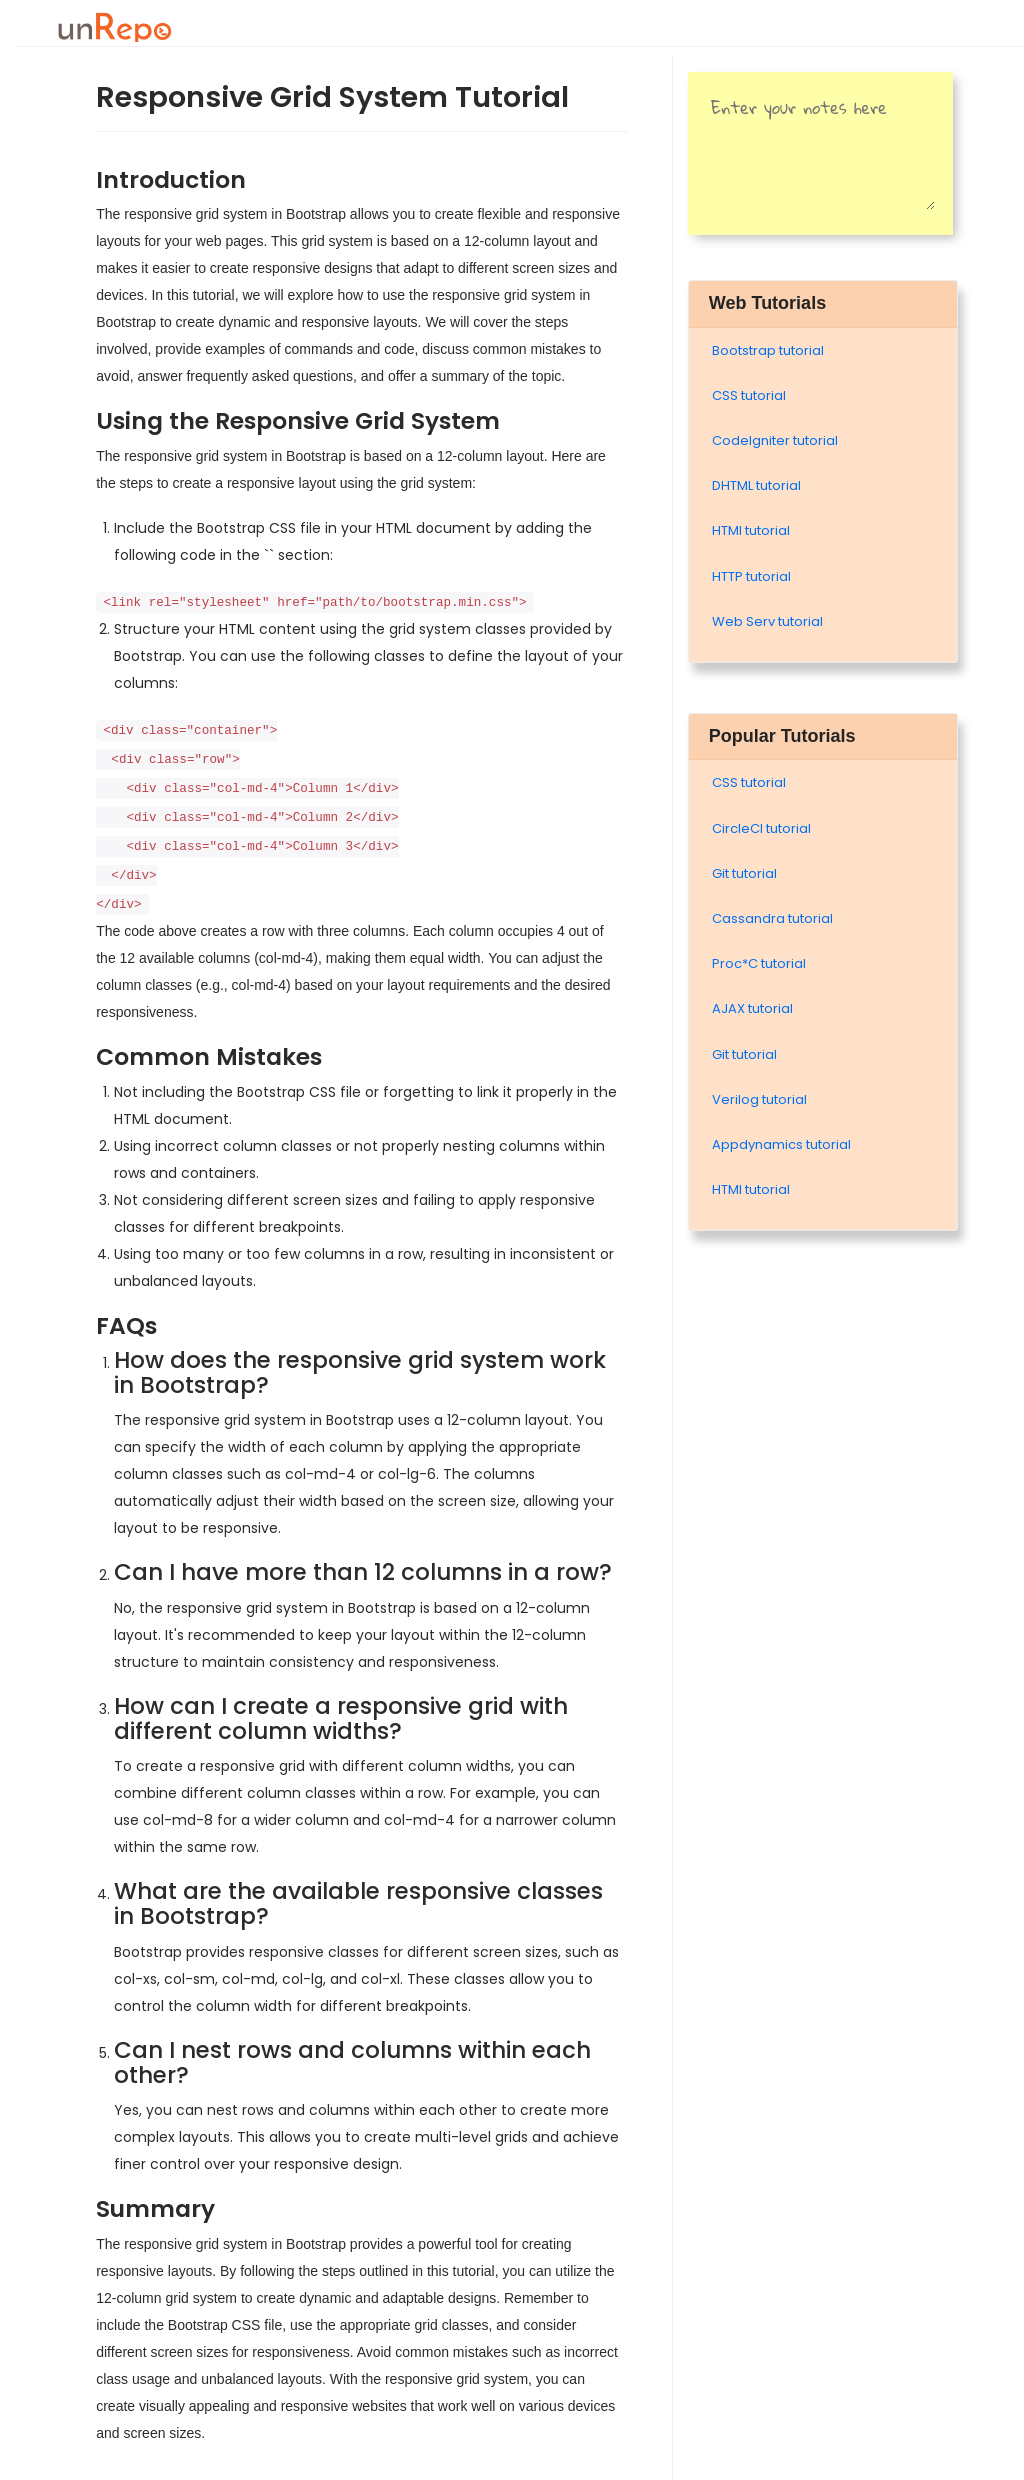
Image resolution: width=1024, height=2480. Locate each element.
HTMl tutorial (751, 530)
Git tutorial (744, 873)
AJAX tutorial (752, 1008)
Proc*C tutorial (759, 963)
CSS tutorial (749, 395)
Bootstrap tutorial (768, 350)
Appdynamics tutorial (781, 1144)
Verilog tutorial (759, 1099)
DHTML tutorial (756, 485)
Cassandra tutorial (772, 918)
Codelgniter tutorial (775, 440)
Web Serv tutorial (767, 621)
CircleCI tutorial (761, 828)
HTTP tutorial (751, 576)
